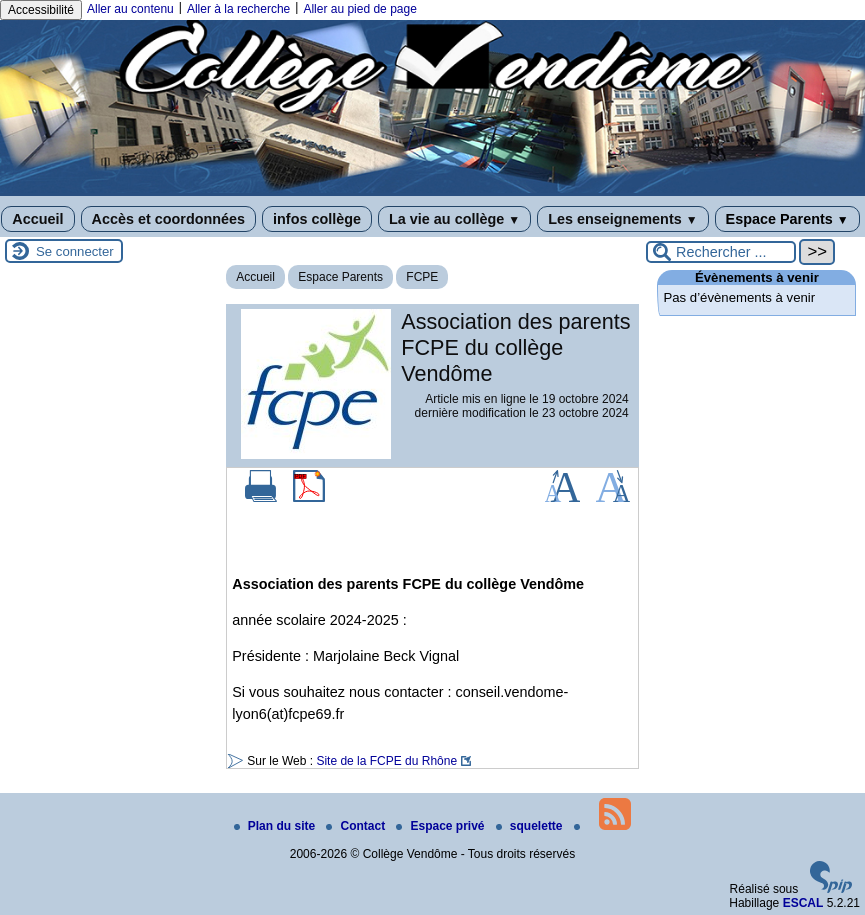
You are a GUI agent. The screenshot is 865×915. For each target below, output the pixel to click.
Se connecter (75, 251)
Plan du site (276, 826)
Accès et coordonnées (169, 219)
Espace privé (441, 826)
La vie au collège (454, 219)
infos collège (317, 219)
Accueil (37, 219)
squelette (531, 826)
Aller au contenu (130, 9)
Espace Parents (787, 219)
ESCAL (803, 903)
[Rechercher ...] (721, 252)
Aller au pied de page (359, 9)
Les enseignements (622, 219)
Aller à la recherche (238, 9)
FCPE (422, 277)
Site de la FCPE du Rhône (386, 761)
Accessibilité (41, 10)
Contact (357, 826)
